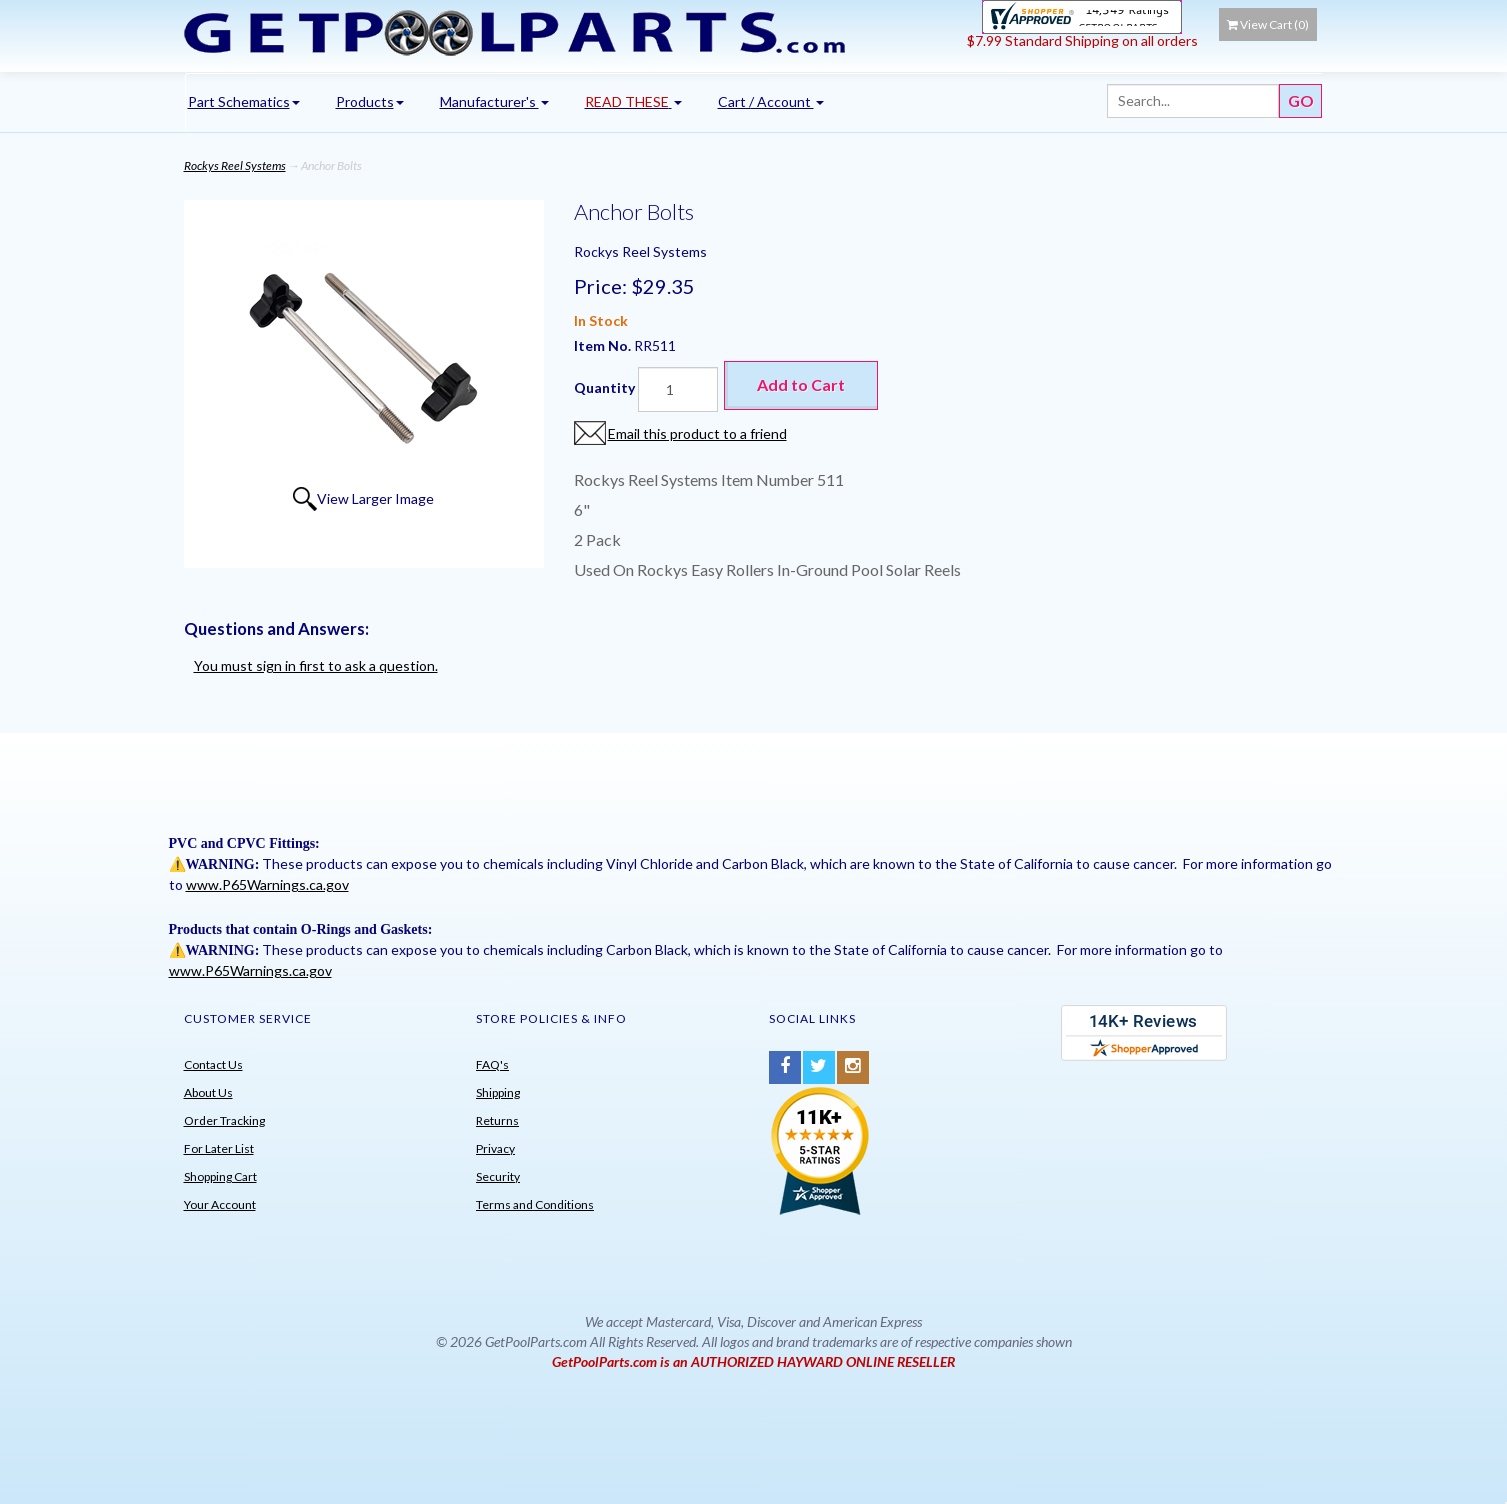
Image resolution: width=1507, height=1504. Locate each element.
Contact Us (213, 1064)
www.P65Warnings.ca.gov (267, 884)
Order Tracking (224, 1120)
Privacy (495, 1148)
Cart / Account (771, 101)
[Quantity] (678, 389)
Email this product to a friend (697, 433)
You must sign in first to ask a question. (316, 665)
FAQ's (492, 1064)
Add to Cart (801, 384)
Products (370, 101)
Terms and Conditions (535, 1204)
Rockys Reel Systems (235, 165)
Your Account (220, 1204)
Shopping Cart (220, 1176)
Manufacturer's (494, 101)
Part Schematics (244, 101)
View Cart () (1268, 24)
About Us (208, 1092)
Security (498, 1176)
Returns (497, 1120)
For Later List (219, 1148)
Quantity (604, 387)
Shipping (498, 1092)
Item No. (604, 345)
